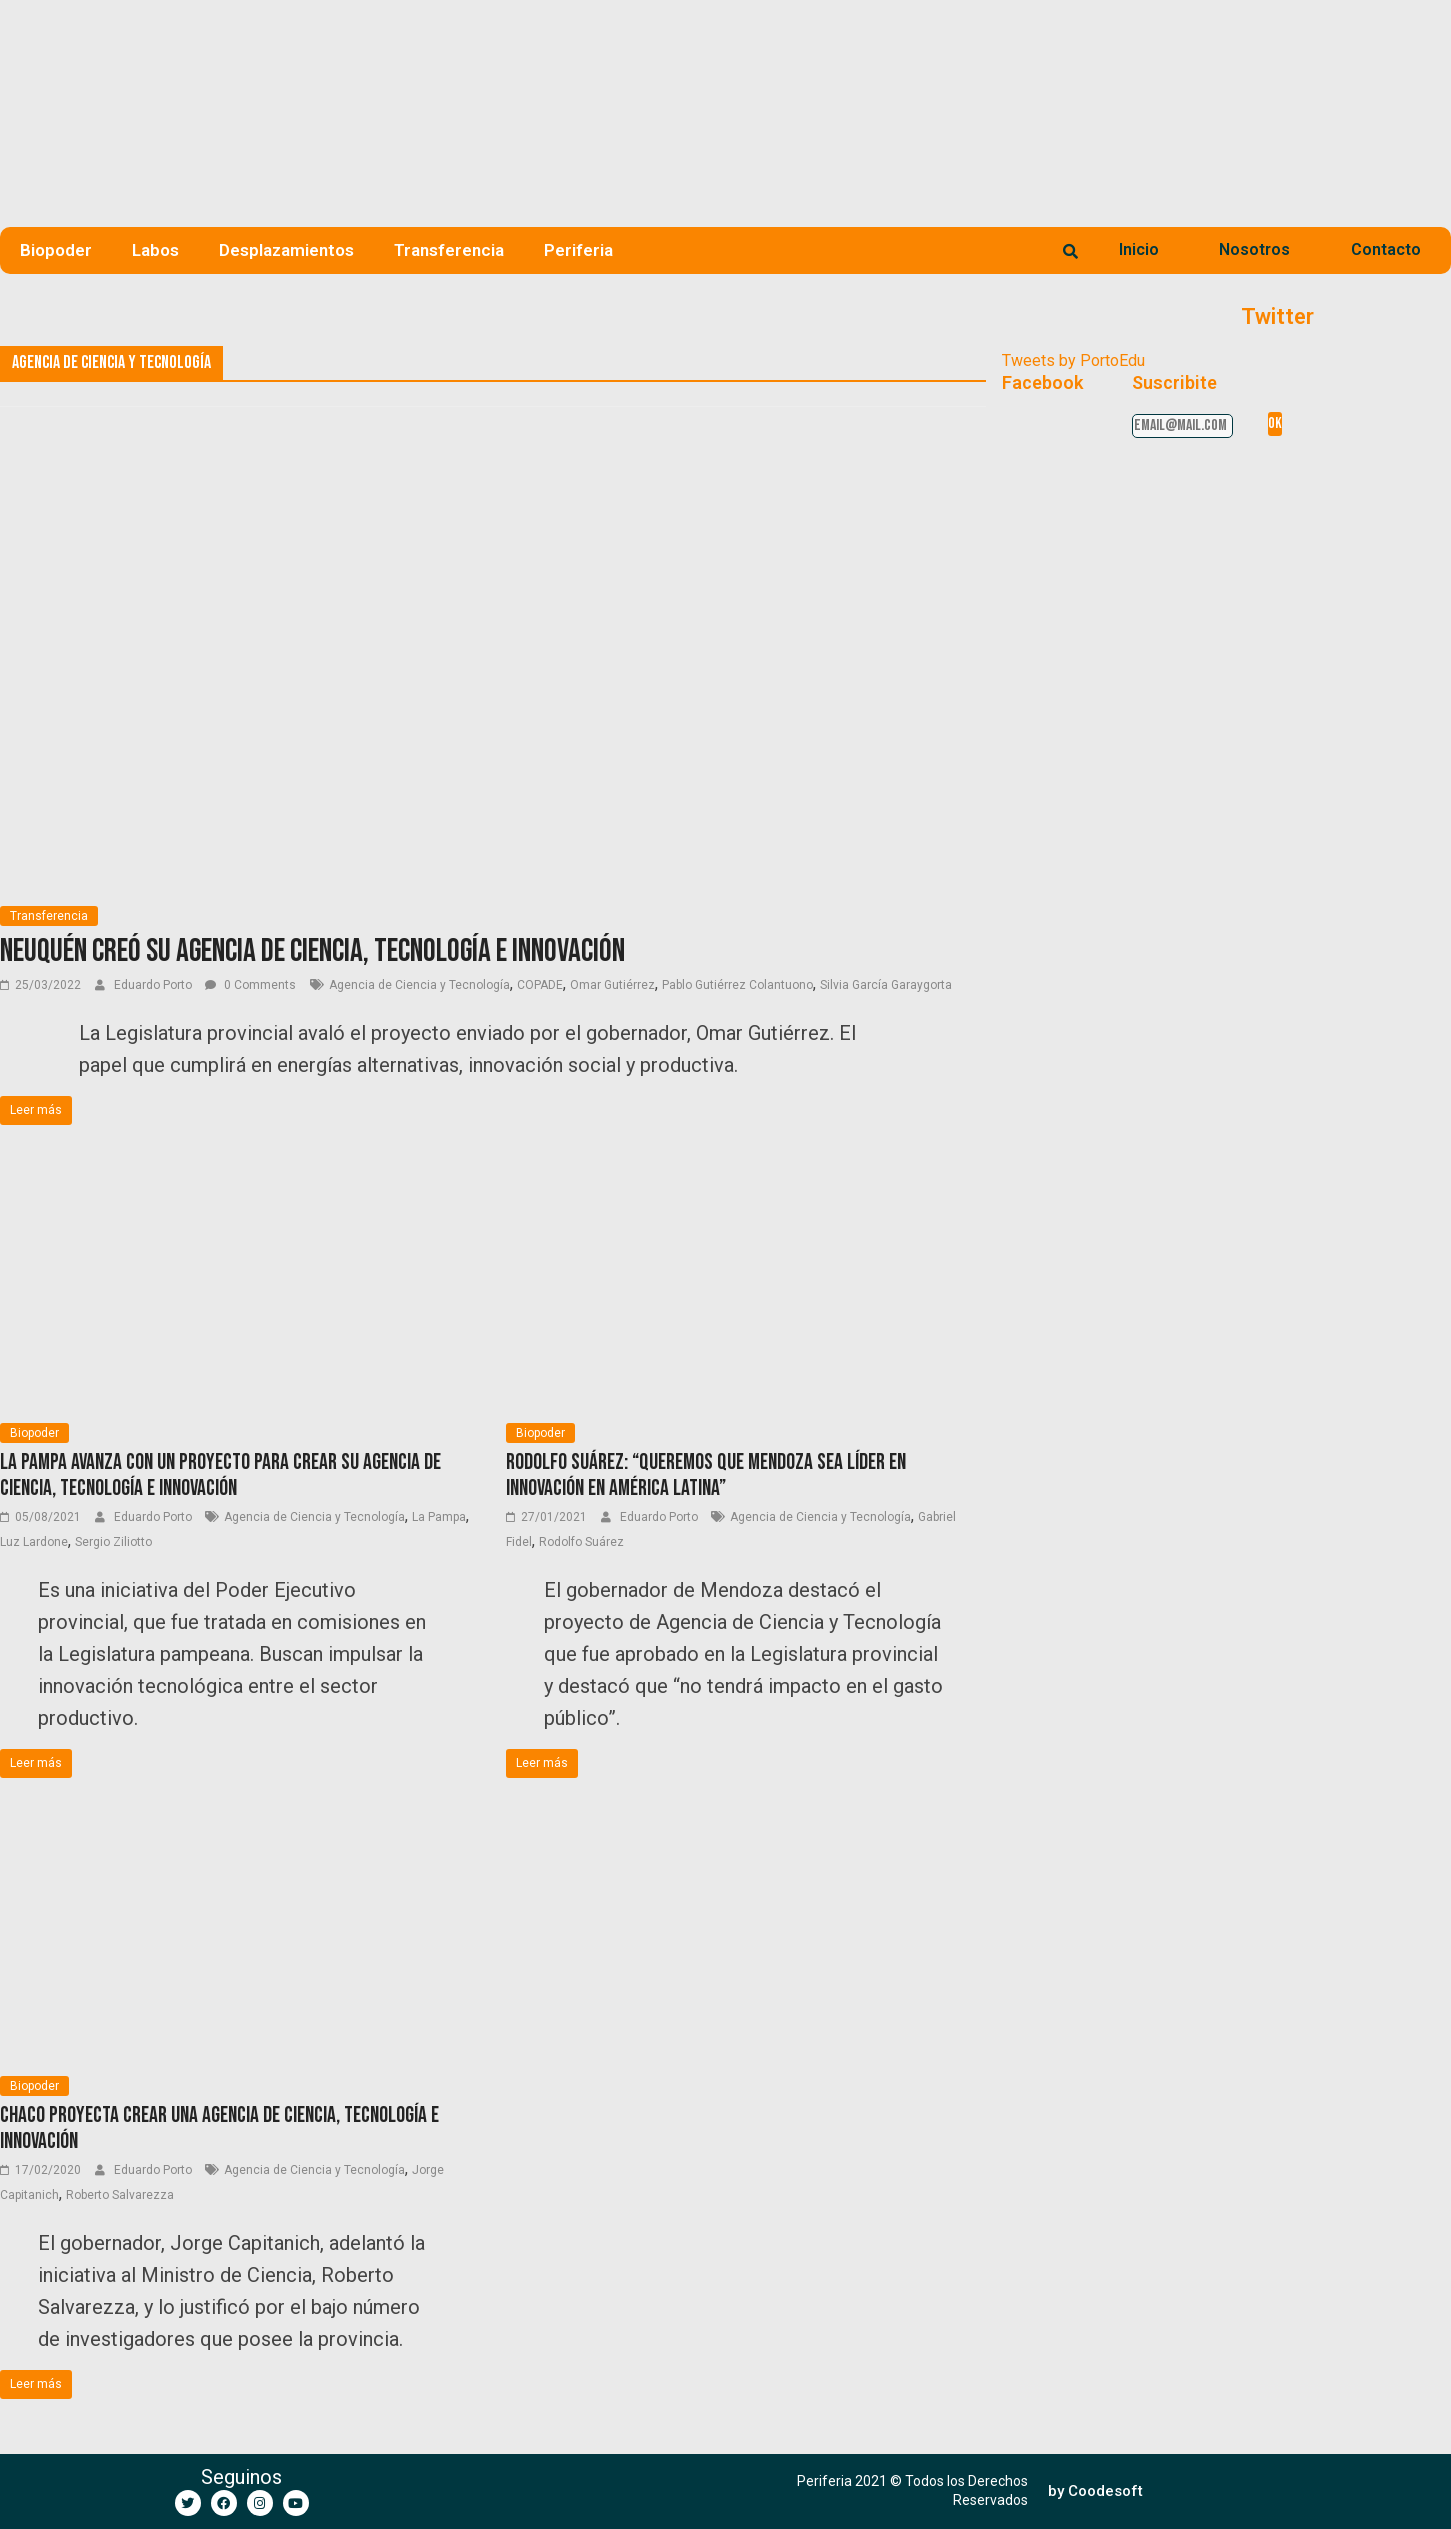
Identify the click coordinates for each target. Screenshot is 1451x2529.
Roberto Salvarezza (120, 2195)
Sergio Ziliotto (113, 1542)
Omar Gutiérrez (612, 985)
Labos (155, 250)
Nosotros (1254, 249)
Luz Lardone (34, 1542)
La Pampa (439, 1517)
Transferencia (449, 250)
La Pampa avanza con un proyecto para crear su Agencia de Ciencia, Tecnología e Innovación (220, 1475)
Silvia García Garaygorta (886, 985)
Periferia (578, 250)
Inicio (1139, 249)
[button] (1095, 2491)
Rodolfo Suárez (581, 1542)
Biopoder (56, 250)
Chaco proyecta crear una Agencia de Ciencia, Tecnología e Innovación (219, 2128)
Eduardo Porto (154, 985)
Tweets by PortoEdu (1073, 360)
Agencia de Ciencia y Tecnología (419, 985)
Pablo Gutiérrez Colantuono (737, 985)
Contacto (1386, 249)
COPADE (540, 985)
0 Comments (250, 985)
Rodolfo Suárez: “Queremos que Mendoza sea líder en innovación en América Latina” (706, 1475)
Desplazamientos (286, 250)
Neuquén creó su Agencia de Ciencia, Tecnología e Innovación (312, 951)
